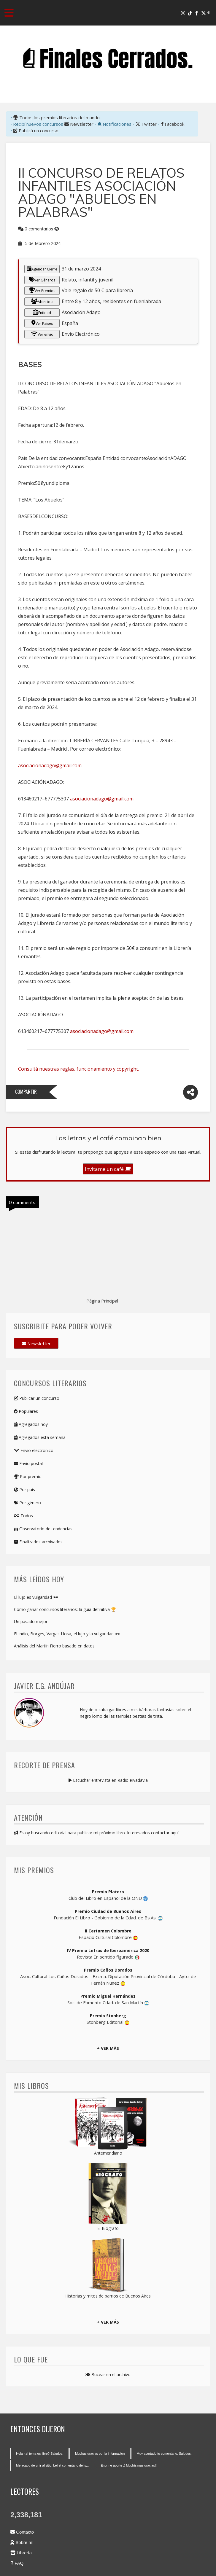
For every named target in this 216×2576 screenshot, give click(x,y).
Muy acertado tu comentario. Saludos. (164, 2453)
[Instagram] (183, 13)
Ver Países (42, 323)
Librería (21, 2552)
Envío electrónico (33, 1450)
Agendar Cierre (42, 269)
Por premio (28, 1476)
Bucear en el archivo (108, 2374)
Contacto (22, 2531)
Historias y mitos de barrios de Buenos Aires (108, 2296)
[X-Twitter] (204, 13)
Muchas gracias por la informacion (100, 2453)
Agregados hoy (31, 1424)
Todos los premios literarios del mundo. (57, 117)
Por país (24, 1489)
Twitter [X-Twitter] (146, 124)
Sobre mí (22, 2542)
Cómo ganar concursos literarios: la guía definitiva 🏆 (65, 1609)
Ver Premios (42, 290)
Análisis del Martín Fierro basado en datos (54, 1646)
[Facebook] (197, 13)
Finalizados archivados (38, 1542)
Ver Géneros (42, 280)
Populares (26, 1411)
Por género (27, 1502)
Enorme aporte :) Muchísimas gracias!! (129, 2465)
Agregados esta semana (40, 1437)
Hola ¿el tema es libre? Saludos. (39, 2453)
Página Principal (102, 1301)
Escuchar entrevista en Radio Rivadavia (108, 1780)
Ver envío (42, 334)
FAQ (16, 2563)
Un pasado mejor (30, 1621)
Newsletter (78, 124)
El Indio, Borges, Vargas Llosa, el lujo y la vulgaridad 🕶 (67, 1633)
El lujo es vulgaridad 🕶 (36, 1597)
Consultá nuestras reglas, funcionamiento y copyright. (78, 1069)
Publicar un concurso (36, 1398)
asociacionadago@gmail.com (50, 765)
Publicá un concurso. (36, 130)
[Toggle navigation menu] (9, 12)
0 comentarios (39, 229)
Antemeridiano (108, 2153)
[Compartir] (190, 1092)
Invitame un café (108, 1169)
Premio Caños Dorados (108, 1970)
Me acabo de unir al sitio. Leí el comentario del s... (52, 2465)
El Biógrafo (108, 2228)
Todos (23, 1515)
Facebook (172, 124)
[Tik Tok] (190, 13)
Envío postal (28, 1463)
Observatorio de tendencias (43, 1528)
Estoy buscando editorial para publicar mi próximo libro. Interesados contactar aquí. (97, 1832)
